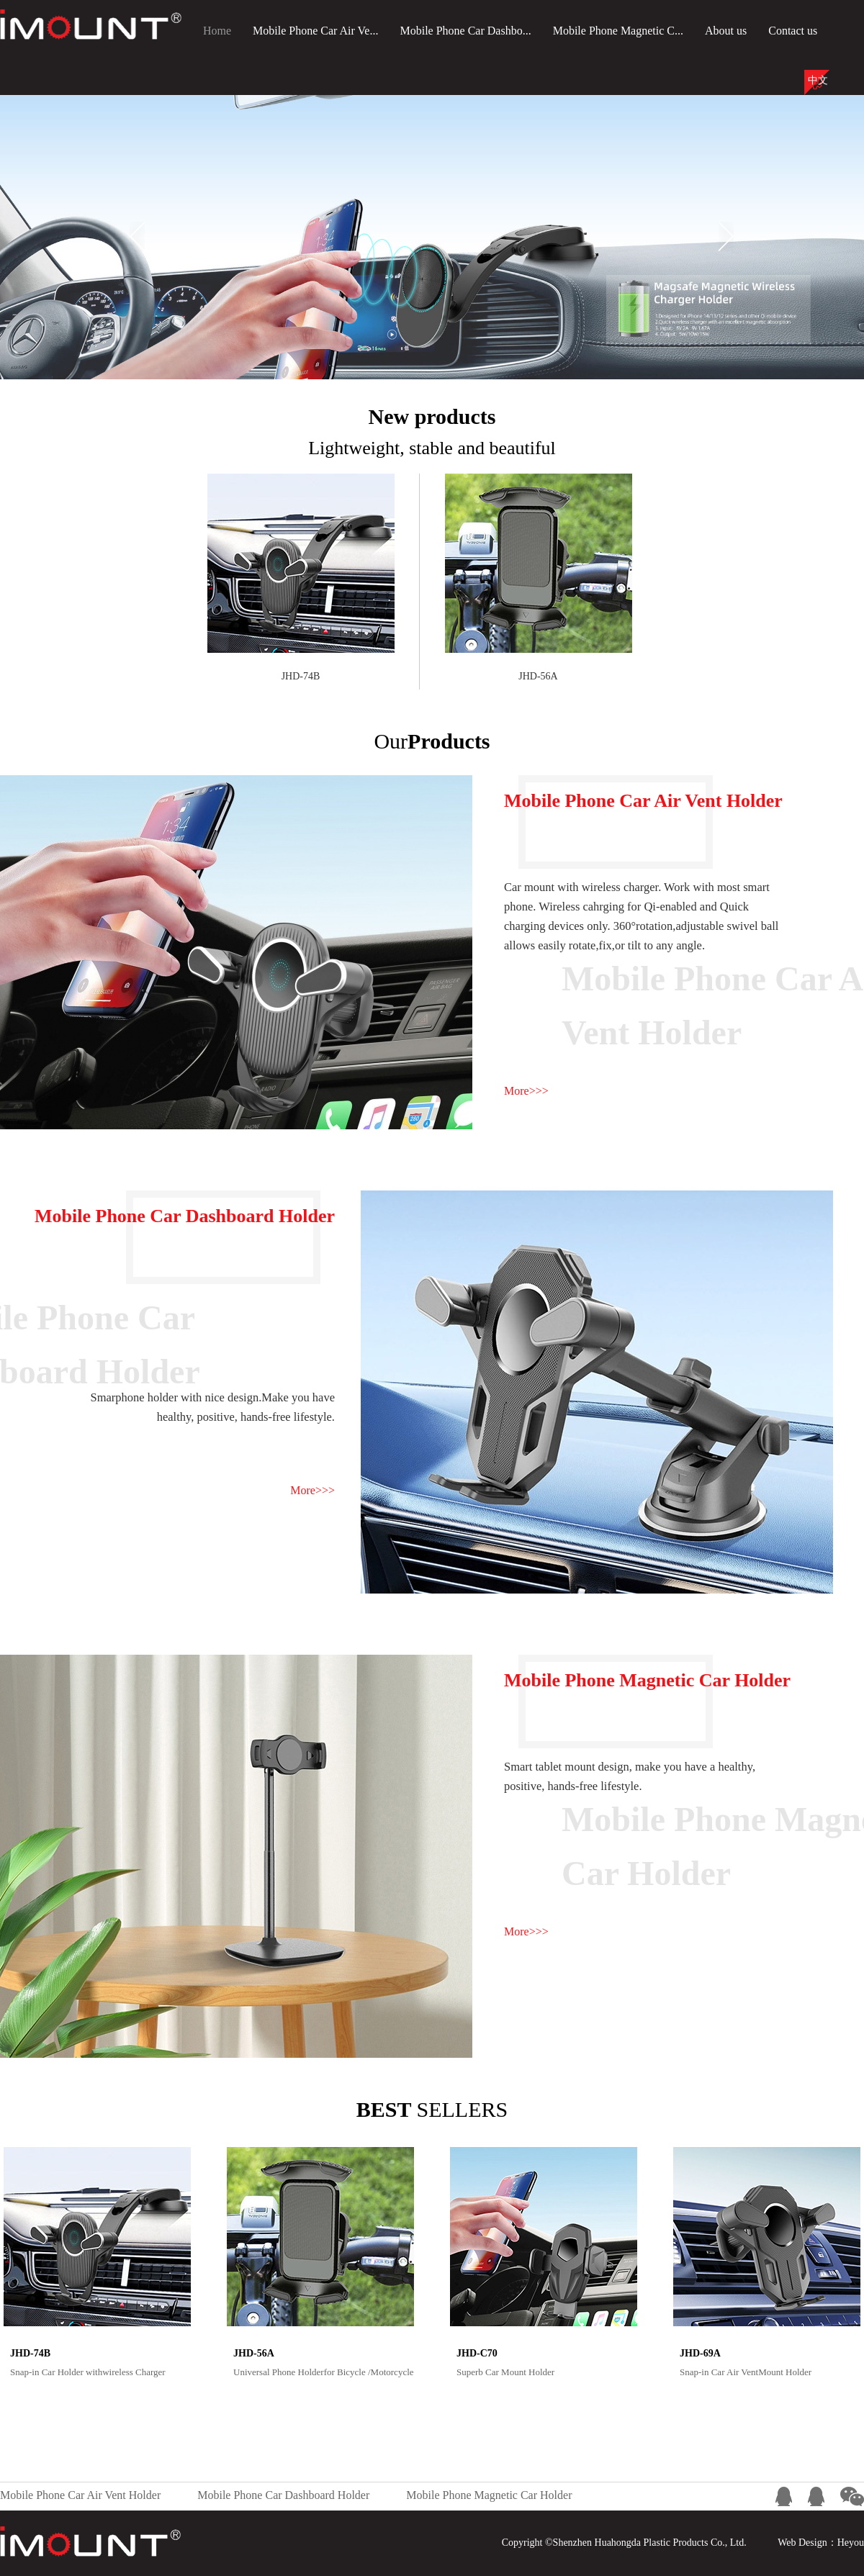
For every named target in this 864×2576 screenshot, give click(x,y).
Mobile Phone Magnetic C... (618, 30)
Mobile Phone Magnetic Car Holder (489, 2495)
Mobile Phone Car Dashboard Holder (283, 2495)
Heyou (850, 2542)
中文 (818, 80)
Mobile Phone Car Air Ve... (315, 30)
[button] (137, 236)
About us (726, 30)
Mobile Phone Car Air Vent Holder (80, 2495)
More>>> (526, 1091)
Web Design (802, 2542)
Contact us (792, 30)
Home (217, 30)
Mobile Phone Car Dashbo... (465, 30)
